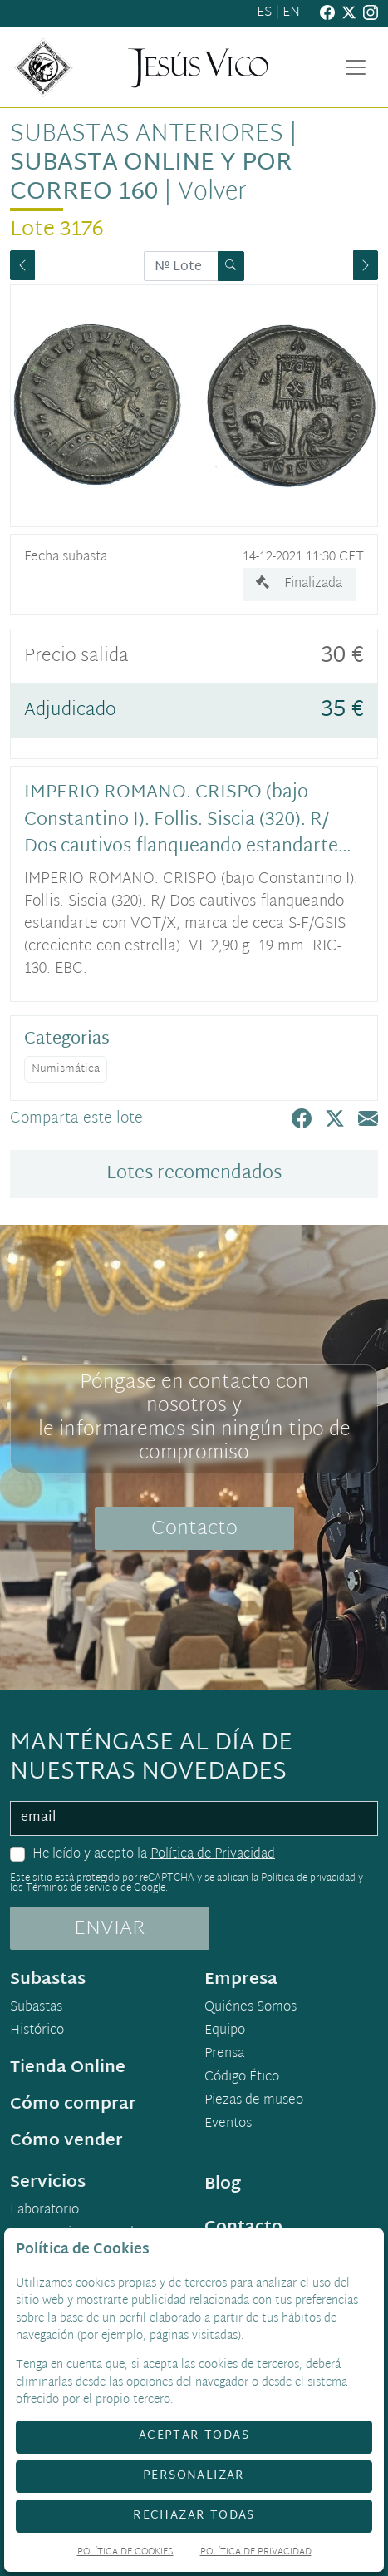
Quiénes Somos (250, 2008)
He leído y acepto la (153, 1855)
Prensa (224, 2054)
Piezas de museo (253, 2101)
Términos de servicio (72, 1888)
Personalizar (194, 2475)
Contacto (194, 1529)
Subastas (36, 2008)
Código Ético (241, 2078)
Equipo (224, 2031)
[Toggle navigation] (355, 67)
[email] (194, 1818)
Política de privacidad (308, 1878)
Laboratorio (44, 2211)
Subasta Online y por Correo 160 (151, 178)
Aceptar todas (194, 2435)
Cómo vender (66, 2141)
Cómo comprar (73, 2104)
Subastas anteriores (146, 135)
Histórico (37, 2031)
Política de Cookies (125, 2553)
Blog (222, 2184)
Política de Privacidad (212, 1855)
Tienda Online (67, 2068)
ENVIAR (109, 1929)
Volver (212, 193)
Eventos (228, 2124)
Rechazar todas (194, 2515)
